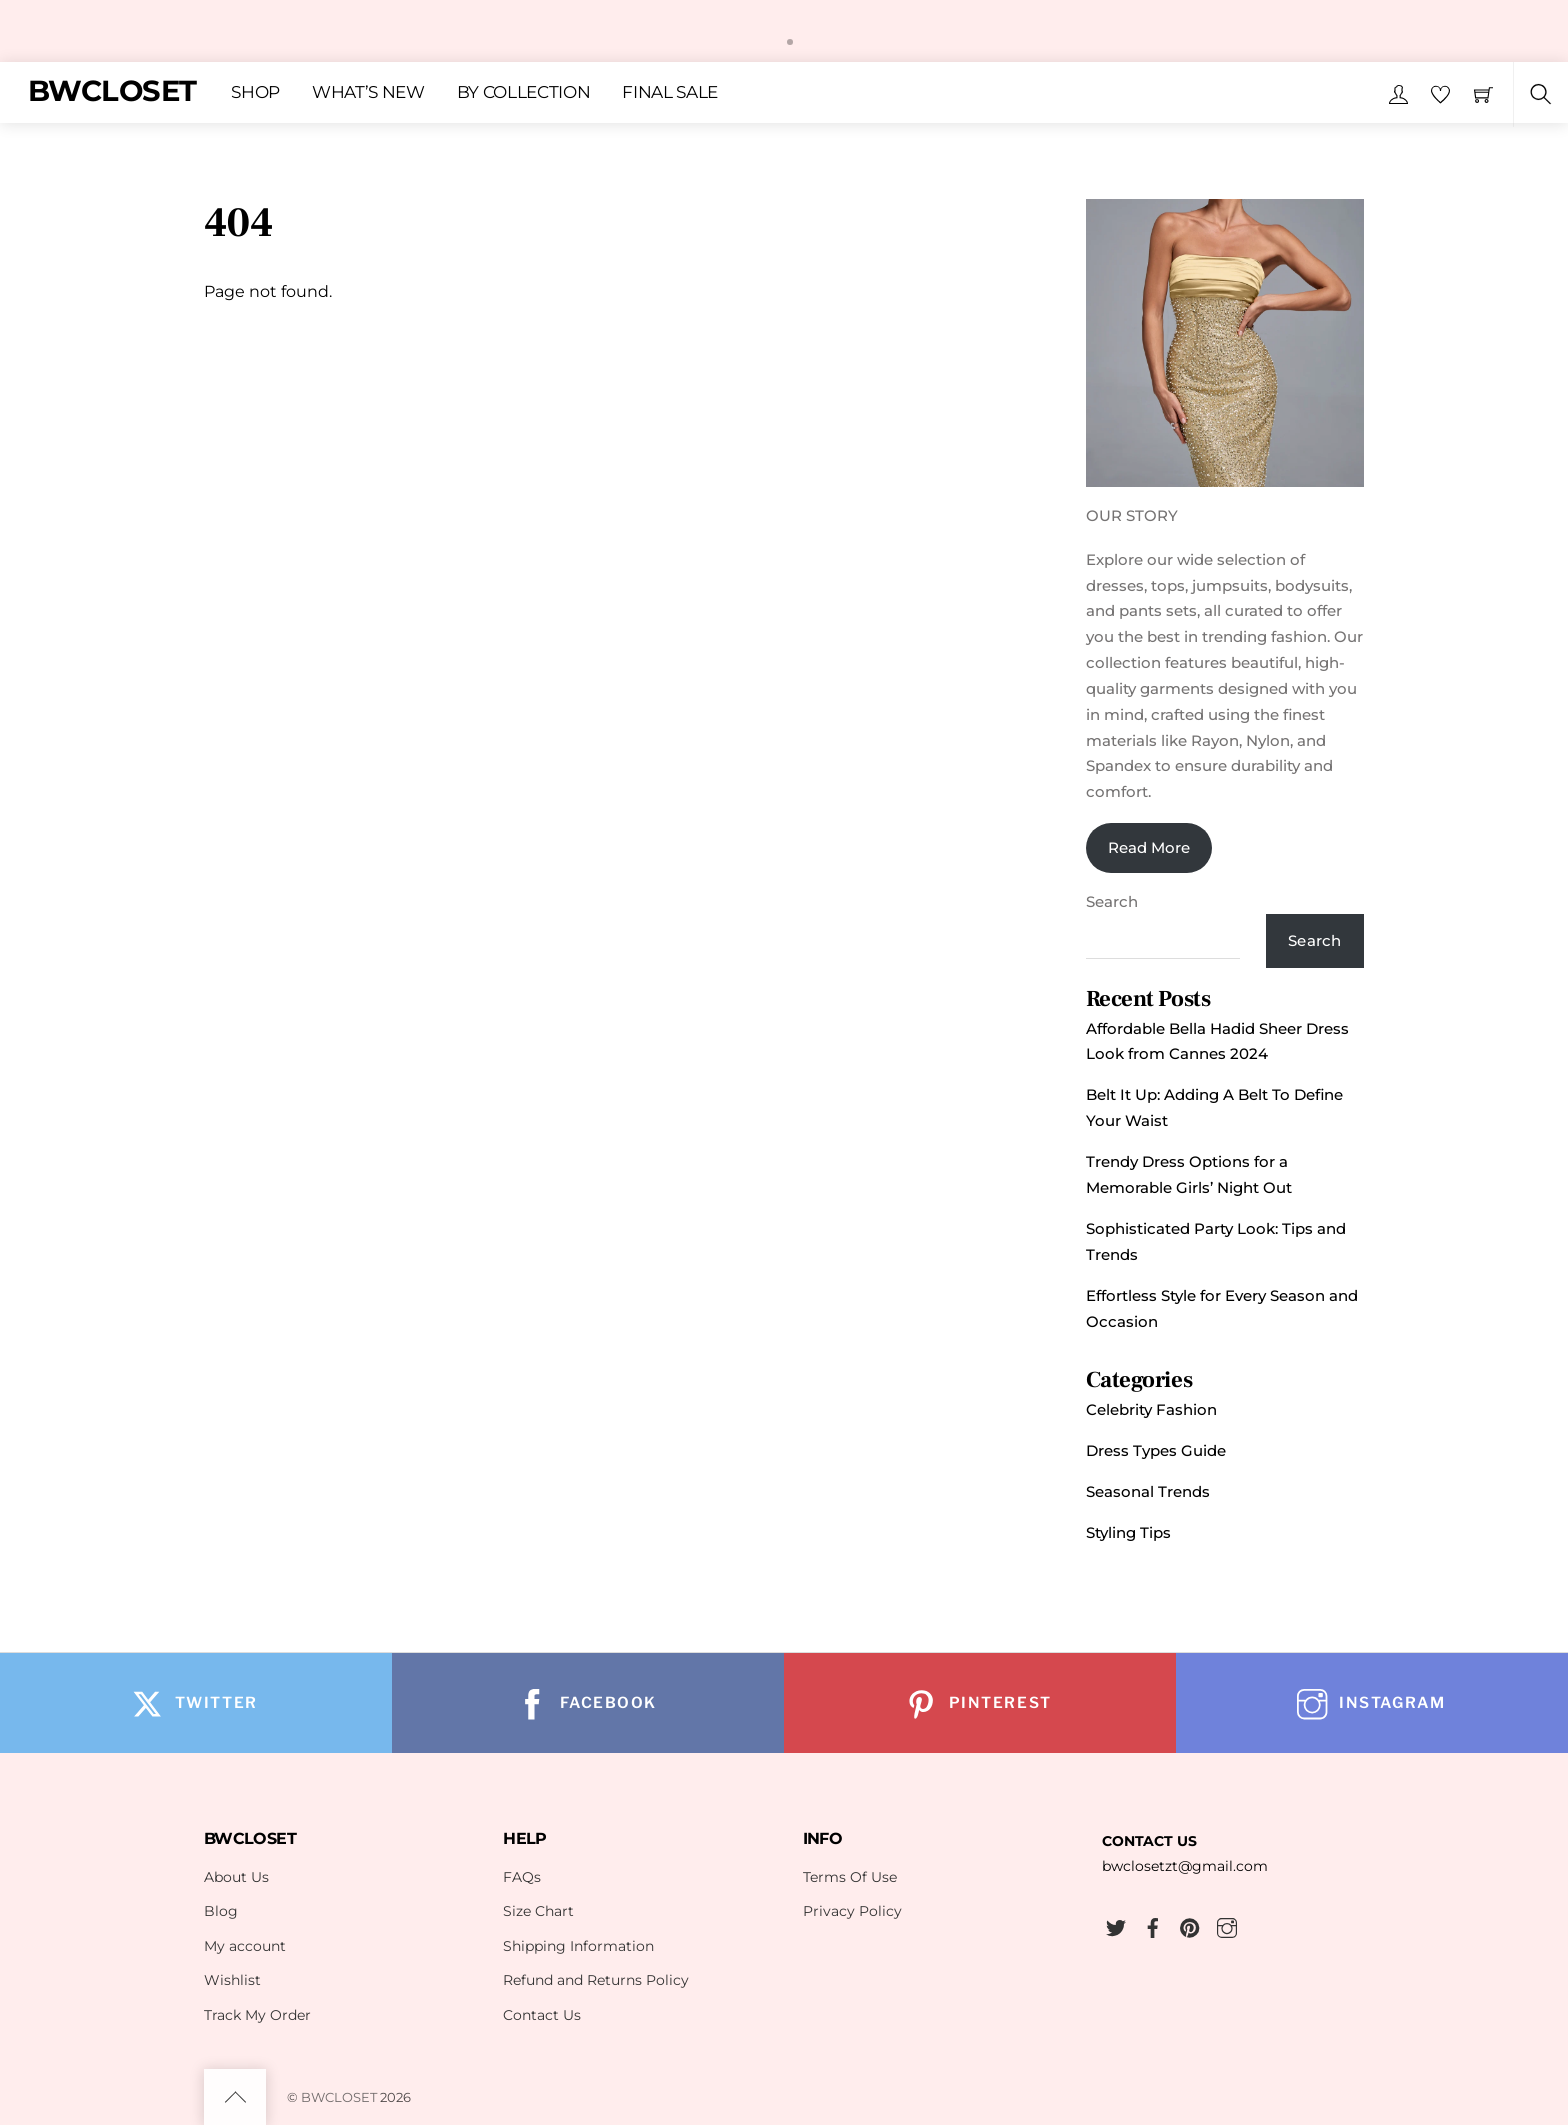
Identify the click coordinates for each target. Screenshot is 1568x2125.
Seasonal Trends (1148, 1491)
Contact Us (542, 2015)
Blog (221, 1911)
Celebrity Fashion (1151, 1409)
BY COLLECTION (524, 92)
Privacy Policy (852, 1911)
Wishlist (232, 1980)
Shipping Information (578, 1946)
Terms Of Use (850, 1877)
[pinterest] (1190, 1925)
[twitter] (1116, 1925)
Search (1112, 901)
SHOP (255, 92)
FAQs (522, 1877)
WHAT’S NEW (368, 92)
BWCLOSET (339, 2097)
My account (245, 1946)
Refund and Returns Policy (596, 1980)
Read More (1149, 847)
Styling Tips (1128, 1532)
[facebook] (1153, 1925)
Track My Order (257, 2015)
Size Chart (538, 1911)
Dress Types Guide (1156, 1450)
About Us (236, 1877)
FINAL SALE (670, 92)
